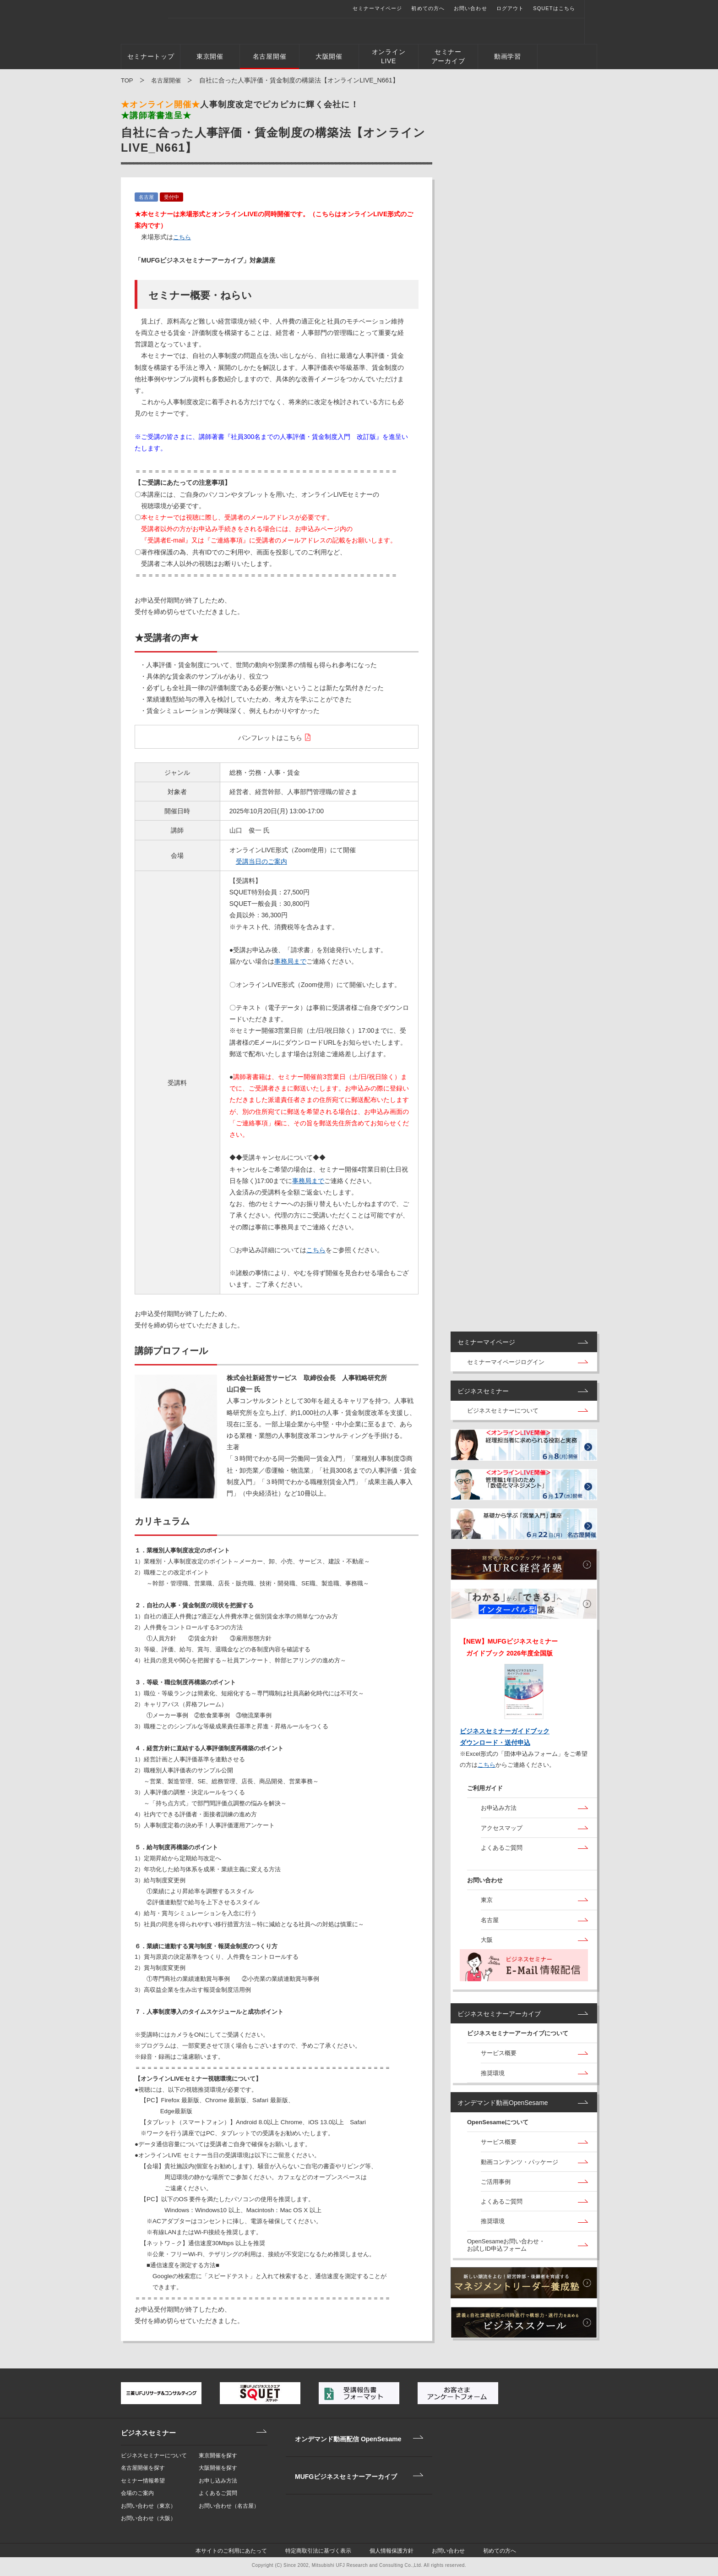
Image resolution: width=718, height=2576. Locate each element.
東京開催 (209, 56)
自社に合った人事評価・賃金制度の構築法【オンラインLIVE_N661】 (299, 80)
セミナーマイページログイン (505, 1365)
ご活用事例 (496, 2185)
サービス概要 (499, 2057)
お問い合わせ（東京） (148, 2506)
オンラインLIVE (389, 56)
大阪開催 (329, 56)
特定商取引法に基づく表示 (328, 2552)
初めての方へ (440, 8)
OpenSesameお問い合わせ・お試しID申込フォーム (506, 2249)
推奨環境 (493, 2077)
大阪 (487, 1943)
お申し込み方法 (218, 2480)
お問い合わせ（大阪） (148, 2518)
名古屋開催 (270, 56)
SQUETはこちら (566, 8)
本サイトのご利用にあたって (247, 2552)
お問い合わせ (483, 8)
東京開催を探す (218, 2455)
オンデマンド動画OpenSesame (502, 2107)
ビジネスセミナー (483, 1394)
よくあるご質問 (501, 1851)
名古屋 (490, 1924)
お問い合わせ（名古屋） (229, 2506)
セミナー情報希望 (143, 2480)
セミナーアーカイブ (448, 56)
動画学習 (507, 56)
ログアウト (523, 8)
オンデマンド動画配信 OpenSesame (343, 2433)
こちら (182, 237)
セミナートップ (150, 56)
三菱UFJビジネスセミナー (150, 21)
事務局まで (290, 961)
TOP (127, 80)
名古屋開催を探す (143, 2468)
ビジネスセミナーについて (502, 1414)
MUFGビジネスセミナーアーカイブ (340, 2458)
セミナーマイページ (390, 8)
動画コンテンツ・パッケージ (519, 2166)
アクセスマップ (501, 1831)
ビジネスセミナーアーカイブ (499, 2018)
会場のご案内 (137, 2493)
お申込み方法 (499, 1812)
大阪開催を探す (218, 2468)
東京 (487, 1904)
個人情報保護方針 (395, 2552)
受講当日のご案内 (261, 861)
